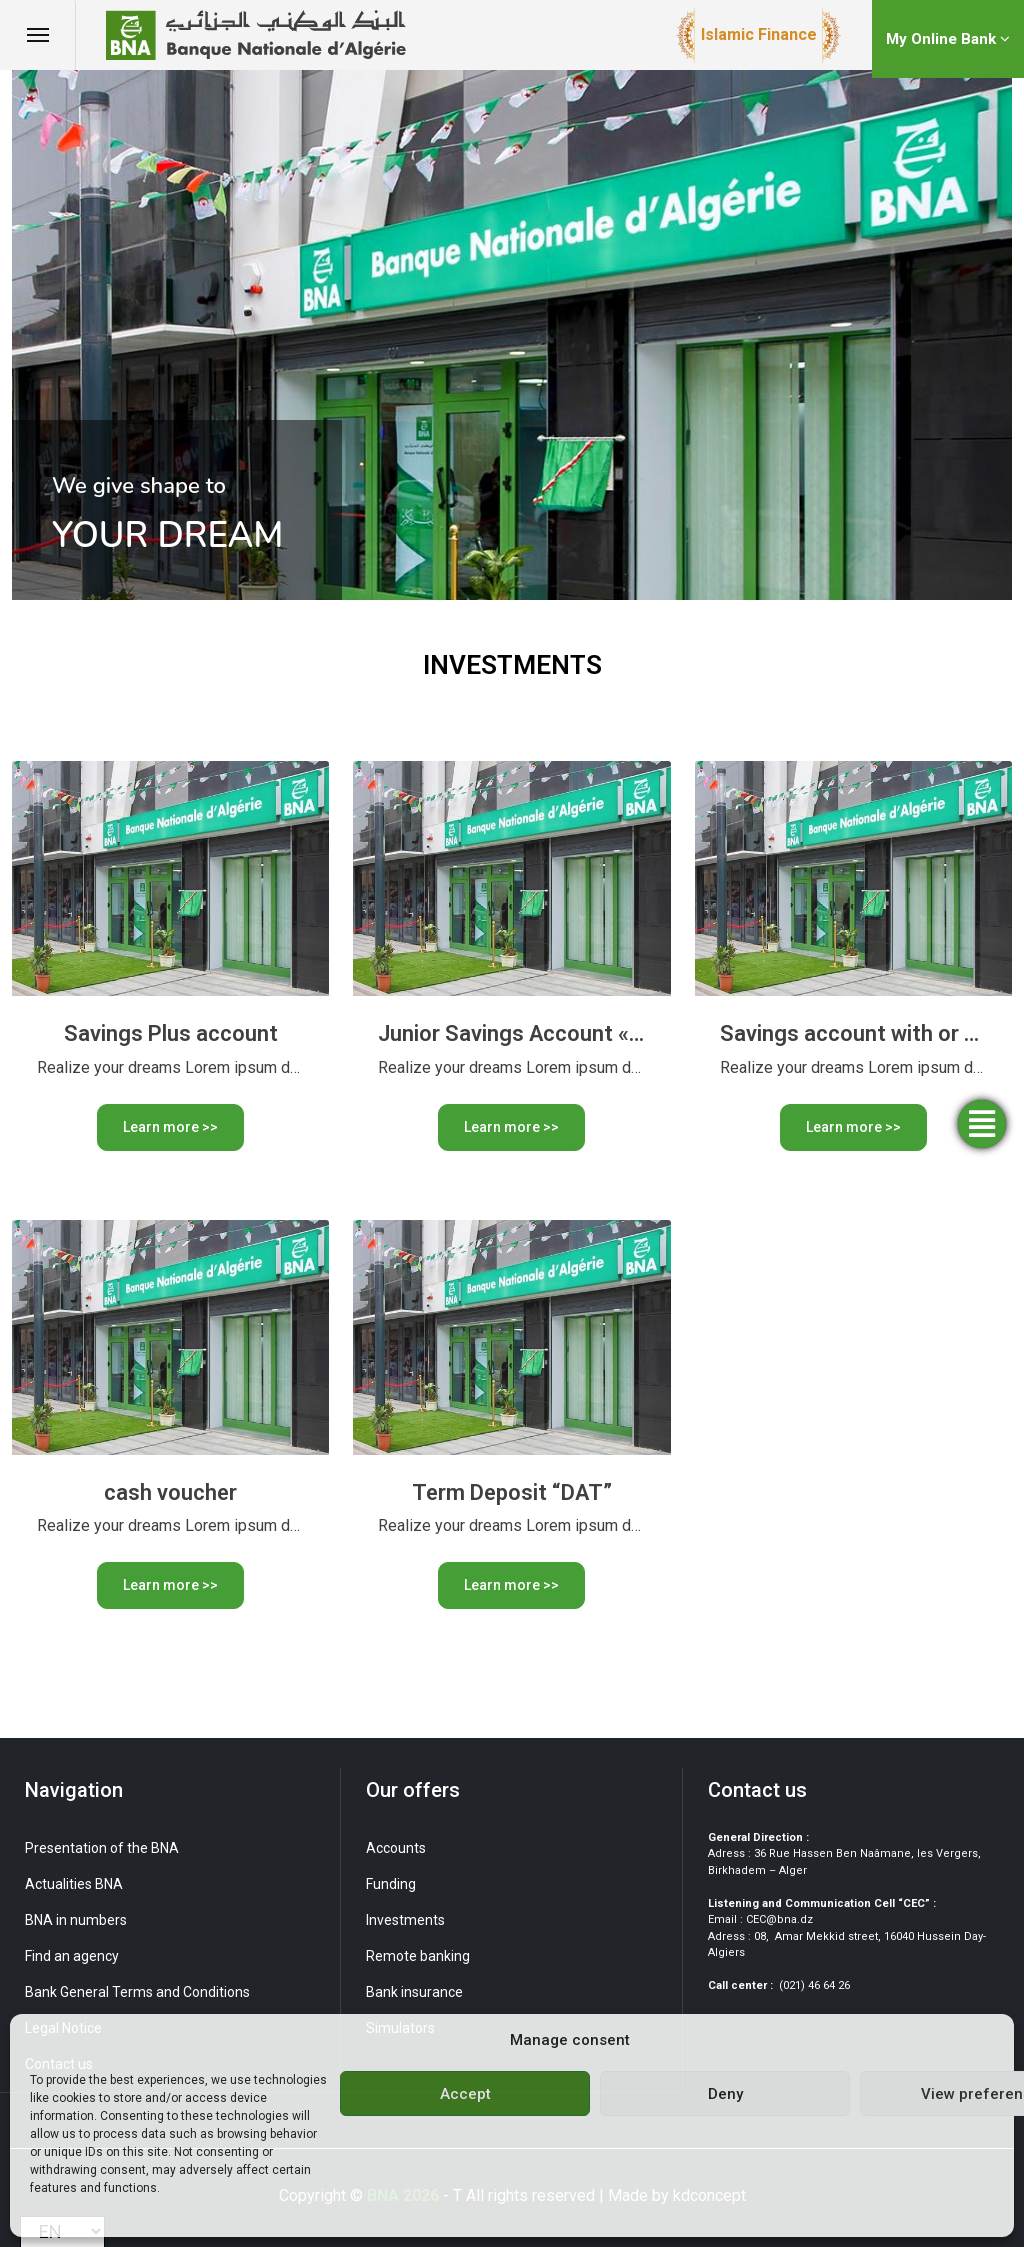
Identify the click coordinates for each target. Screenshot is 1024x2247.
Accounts (396, 1848)
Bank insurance (414, 1992)
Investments (405, 1920)
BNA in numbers (76, 1920)
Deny (725, 2094)
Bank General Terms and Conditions (137, 1992)
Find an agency (72, 1956)
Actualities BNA (74, 1884)
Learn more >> (170, 1127)
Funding (391, 1884)
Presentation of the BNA (102, 1848)
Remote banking (418, 1956)
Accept (465, 2094)
